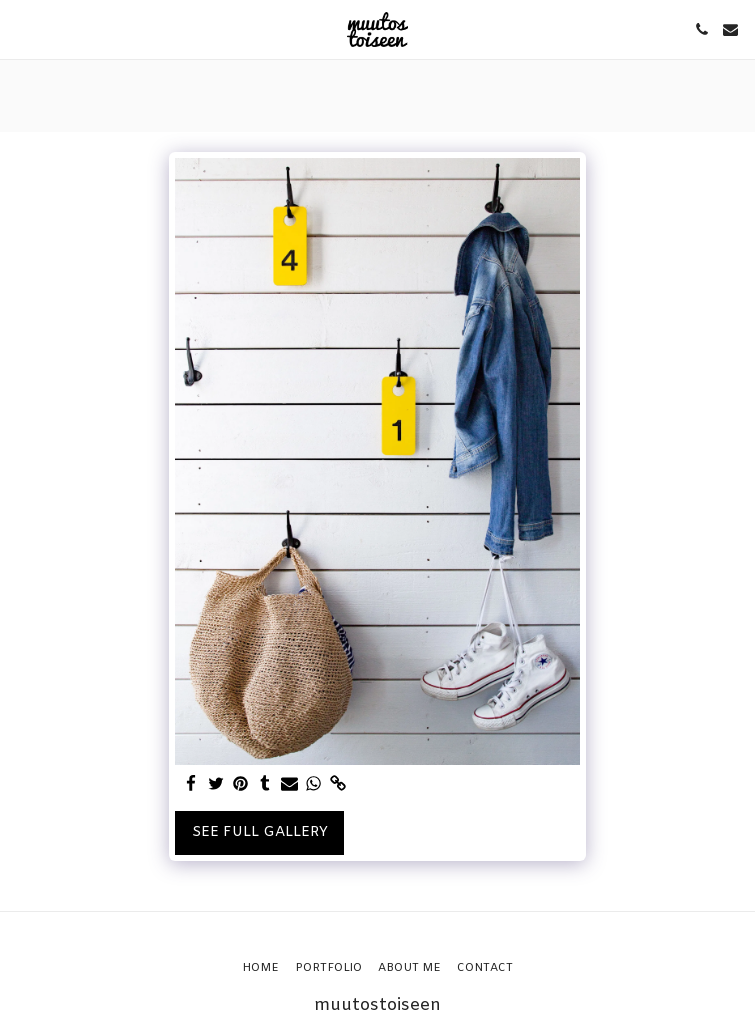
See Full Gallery (260, 832)
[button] (22, 28)
